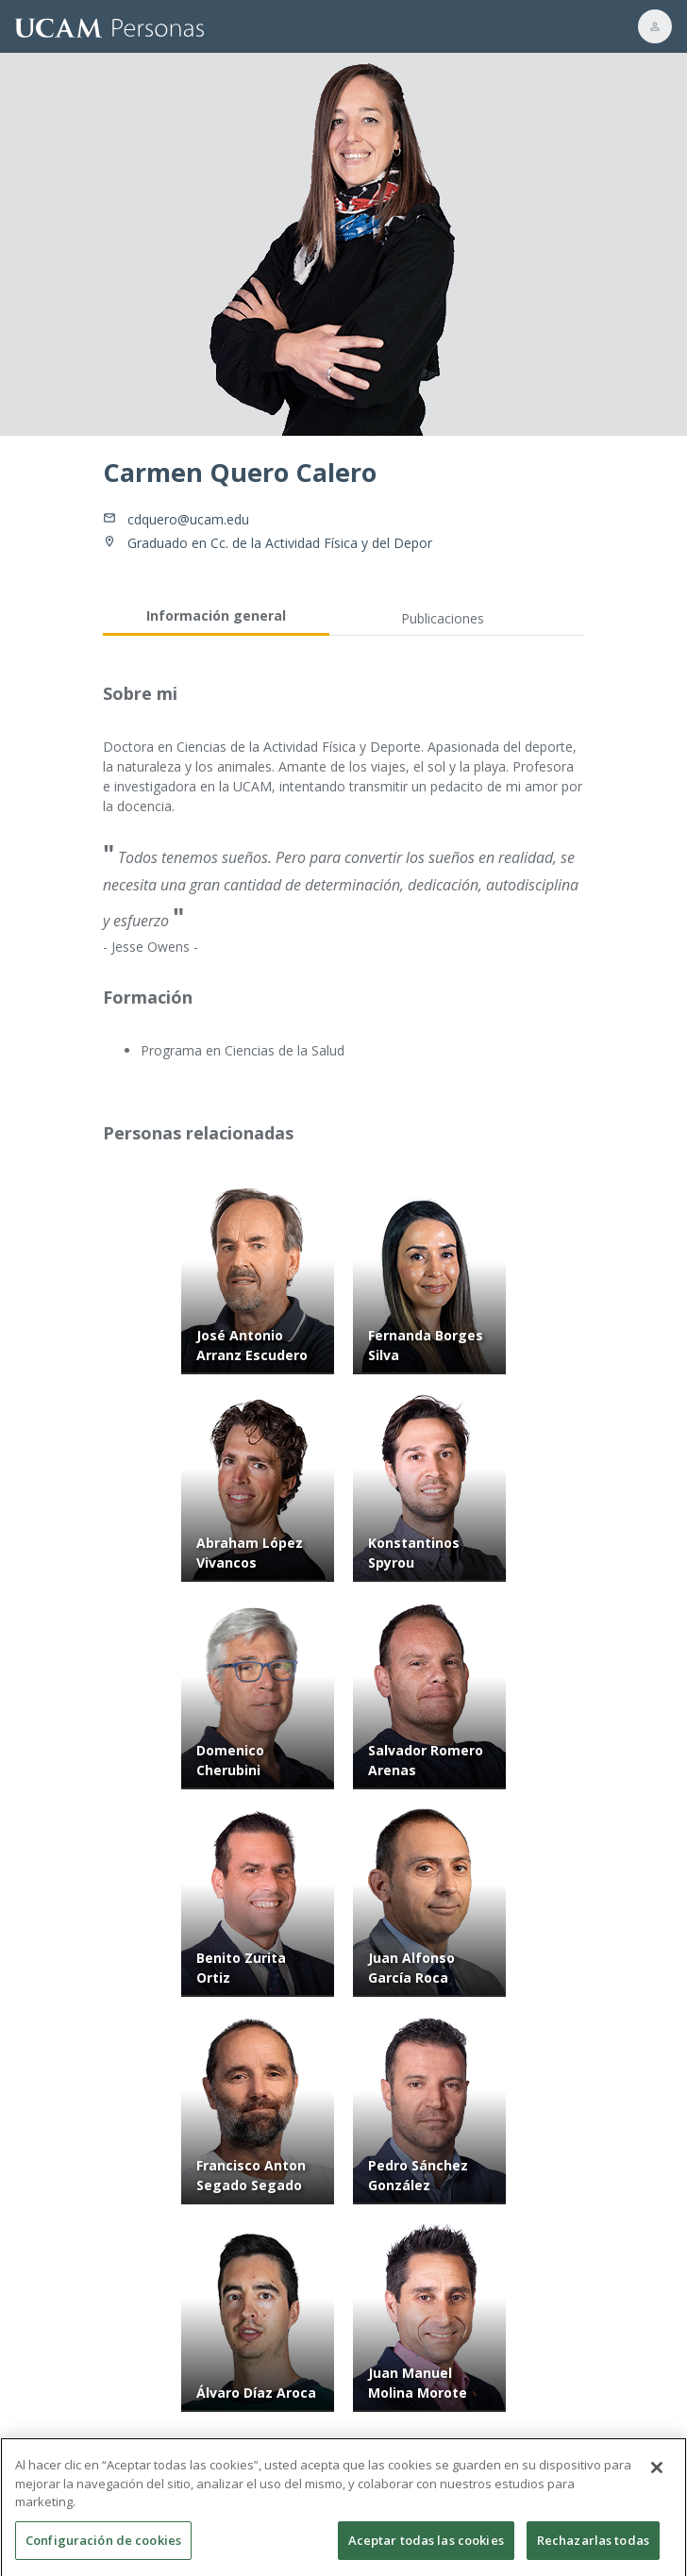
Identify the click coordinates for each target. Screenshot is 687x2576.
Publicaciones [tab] (442, 618)
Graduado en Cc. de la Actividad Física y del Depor (279, 543)
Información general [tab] (216, 615)
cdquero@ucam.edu (188, 519)
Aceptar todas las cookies (426, 2551)
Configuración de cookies (103, 2551)
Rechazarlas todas (593, 2551)
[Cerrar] (657, 2480)
